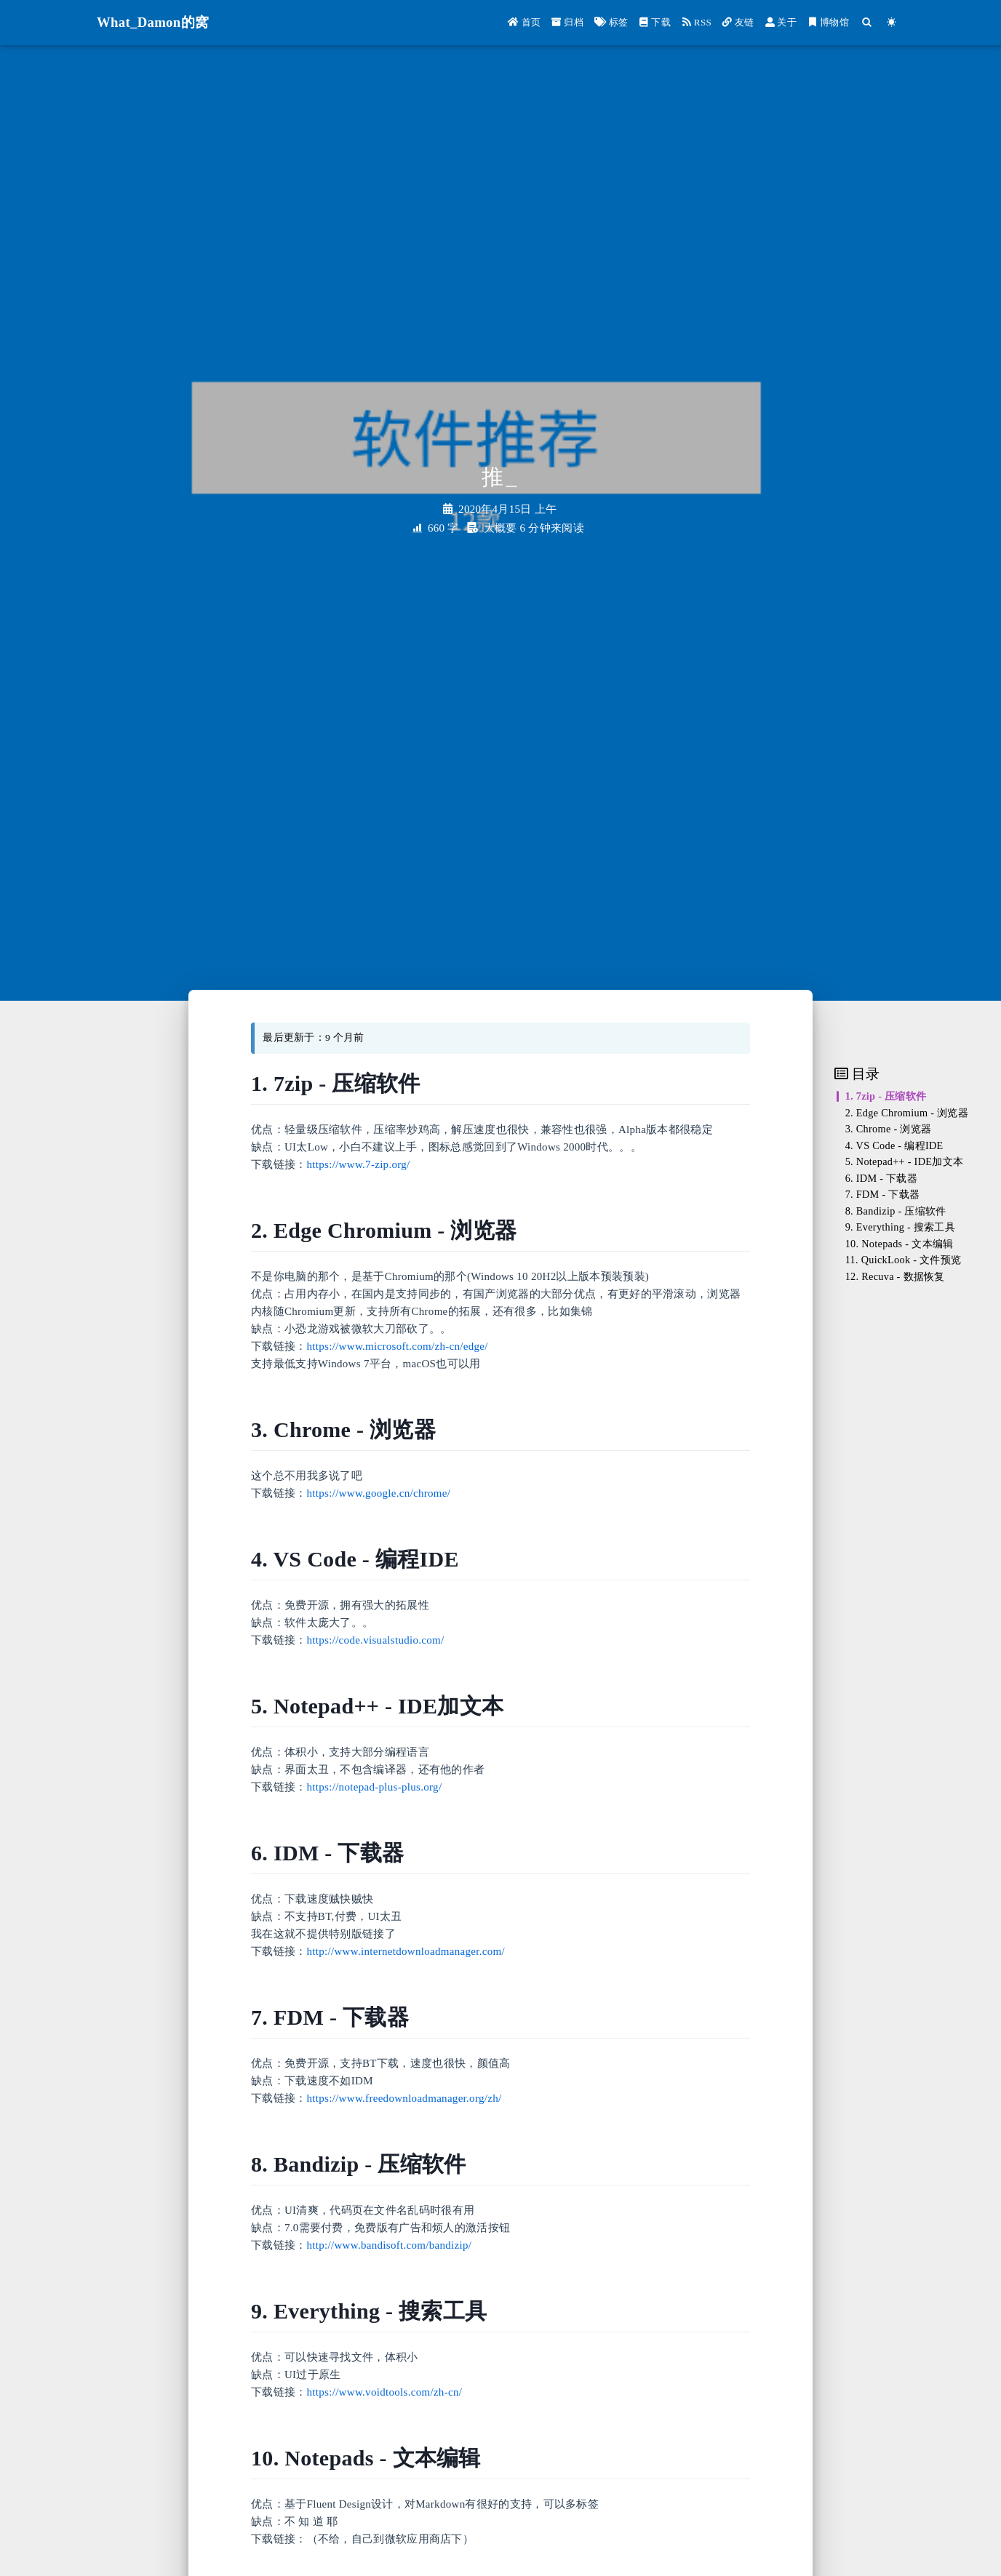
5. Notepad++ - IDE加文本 (904, 1161)
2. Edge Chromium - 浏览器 (906, 1113)
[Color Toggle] (892, 22)
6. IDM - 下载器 (881, 1178)
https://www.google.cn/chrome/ (379, 1493)
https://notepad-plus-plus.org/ (374, 1787)
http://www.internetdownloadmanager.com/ (406, 1951)
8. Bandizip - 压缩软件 (895, 1211)
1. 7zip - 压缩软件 (886, 1096)
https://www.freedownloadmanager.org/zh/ (404, 2098)
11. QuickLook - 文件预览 (903, 1259)
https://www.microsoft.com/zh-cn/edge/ (397, 1346)
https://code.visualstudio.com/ (375, 1640)
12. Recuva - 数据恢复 (895, 1276)
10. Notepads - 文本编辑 (899, 1243)
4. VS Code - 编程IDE (894, 1145)
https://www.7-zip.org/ (358, 1164)
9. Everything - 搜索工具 (900, 1227)
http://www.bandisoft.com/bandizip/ (389, 2245)
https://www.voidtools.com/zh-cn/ (385, 2392)
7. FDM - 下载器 (882, 1194)
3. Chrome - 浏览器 (888, 1129)
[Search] (866, 22)
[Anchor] (428, 1083)
